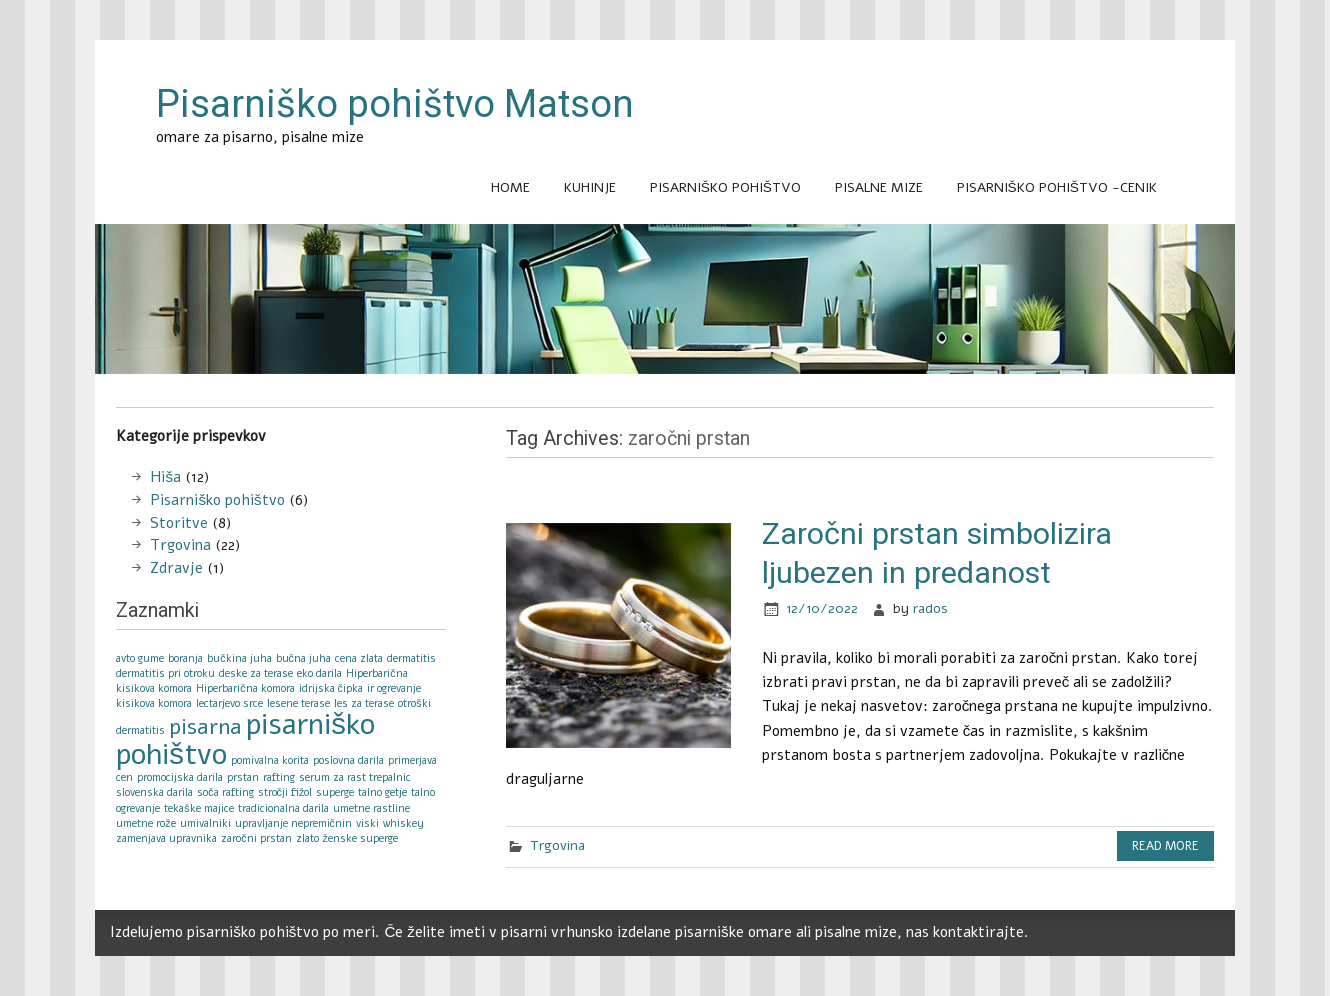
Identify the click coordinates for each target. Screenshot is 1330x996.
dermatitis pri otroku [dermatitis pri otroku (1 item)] (165, 673)
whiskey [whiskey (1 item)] (403, 823)
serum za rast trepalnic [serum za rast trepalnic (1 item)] (355, 777)
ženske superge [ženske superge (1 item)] (360, 838)
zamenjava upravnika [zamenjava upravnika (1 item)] (166, 838)
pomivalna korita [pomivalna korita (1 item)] (270, 760)
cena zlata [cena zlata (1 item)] (359, 658)
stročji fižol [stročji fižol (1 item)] (285, 792)
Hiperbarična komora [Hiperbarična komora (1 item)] (245, 688)
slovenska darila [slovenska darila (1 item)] (154, 792)
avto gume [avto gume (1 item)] (140, 658)
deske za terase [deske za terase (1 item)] (256, 673)
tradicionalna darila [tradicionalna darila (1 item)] (283, 808)
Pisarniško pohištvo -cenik (1057, 187)
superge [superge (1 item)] (335, 792)
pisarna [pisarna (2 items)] (205, 727)
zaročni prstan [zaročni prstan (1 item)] (256, 838)
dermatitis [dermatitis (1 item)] (411, 658)
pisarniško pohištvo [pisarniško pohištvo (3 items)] (245, 738)
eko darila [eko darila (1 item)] (319, 673)
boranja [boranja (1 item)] (185, 658)
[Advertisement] (665, 396)
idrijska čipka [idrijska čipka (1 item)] (331, 688)
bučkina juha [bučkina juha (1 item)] (239, 658)
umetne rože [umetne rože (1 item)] (145, 823)
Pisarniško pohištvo (725, 187)
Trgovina (557, 845)
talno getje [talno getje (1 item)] (382, 792)
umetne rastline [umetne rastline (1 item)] (371, 808)
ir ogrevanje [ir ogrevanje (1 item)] (394, 688)
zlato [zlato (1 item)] (307, 838)
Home (510, 187)
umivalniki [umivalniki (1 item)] (205, 823)
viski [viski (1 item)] (367, 823)
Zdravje (176, 568)
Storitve (179, 523)
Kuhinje (590, 187)
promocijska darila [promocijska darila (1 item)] (180, 777)
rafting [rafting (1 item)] (279, 777)
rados (930, 608)
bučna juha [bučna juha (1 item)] (303, 658)
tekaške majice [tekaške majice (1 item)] (198, 808)
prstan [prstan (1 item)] (243, 777)
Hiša (165, 477)
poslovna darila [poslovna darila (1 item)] (348, 760)
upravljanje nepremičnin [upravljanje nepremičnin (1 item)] (293, 823)
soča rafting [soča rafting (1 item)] (225, 792)
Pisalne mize (879, 187)
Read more (1165, 846)
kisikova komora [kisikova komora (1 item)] (154, 703)
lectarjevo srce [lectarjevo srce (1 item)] (229, 703)
